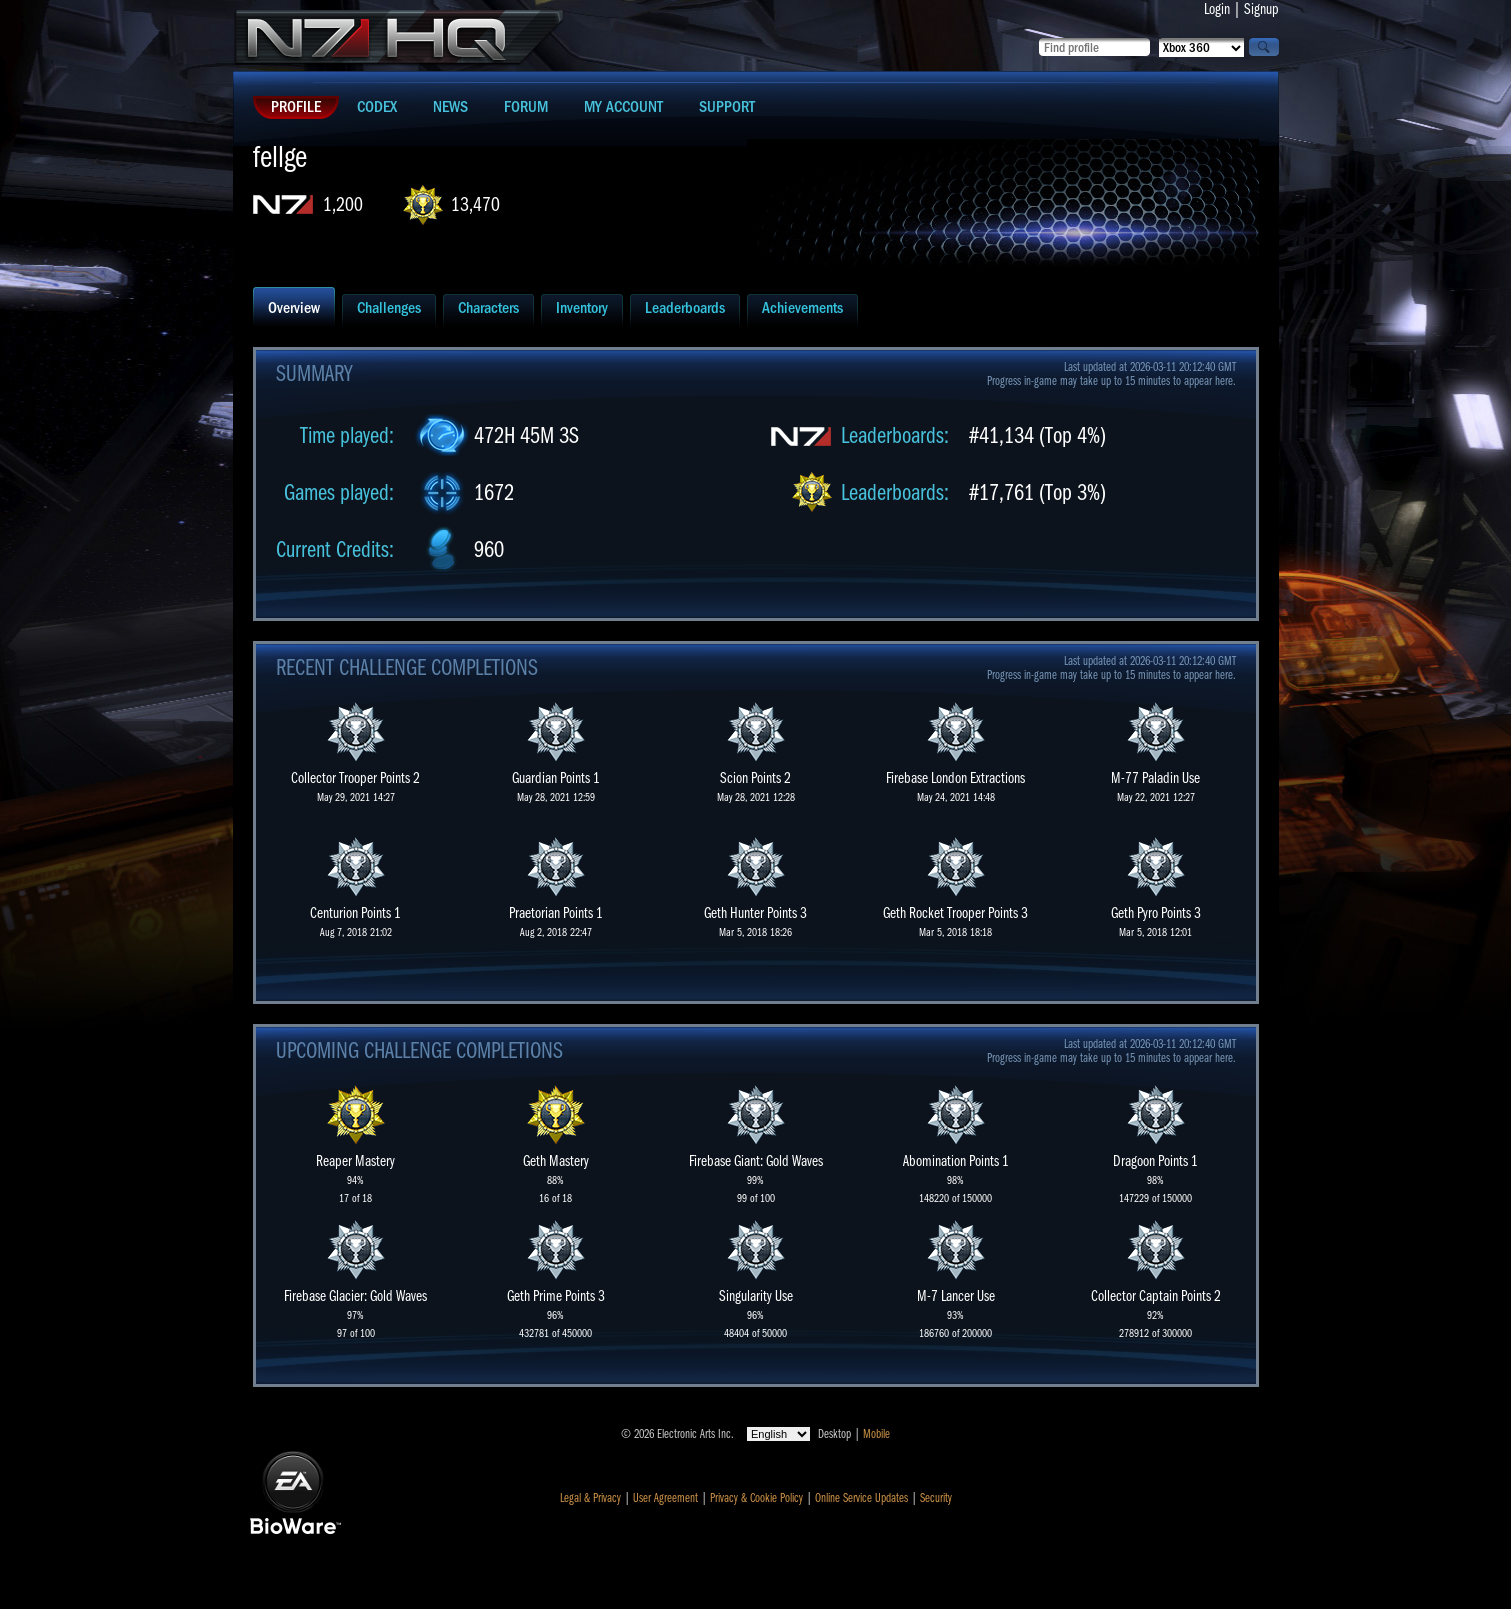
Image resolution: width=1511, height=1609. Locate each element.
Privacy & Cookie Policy (756, 1498)
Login (1217, 9)
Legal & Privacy (590, 1498)
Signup (1261, 9)
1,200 (343, 204)
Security (936, 1498)
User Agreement (665, 1498)
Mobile (876, 1434)
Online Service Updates (861, 1498)
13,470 (475, 204)
